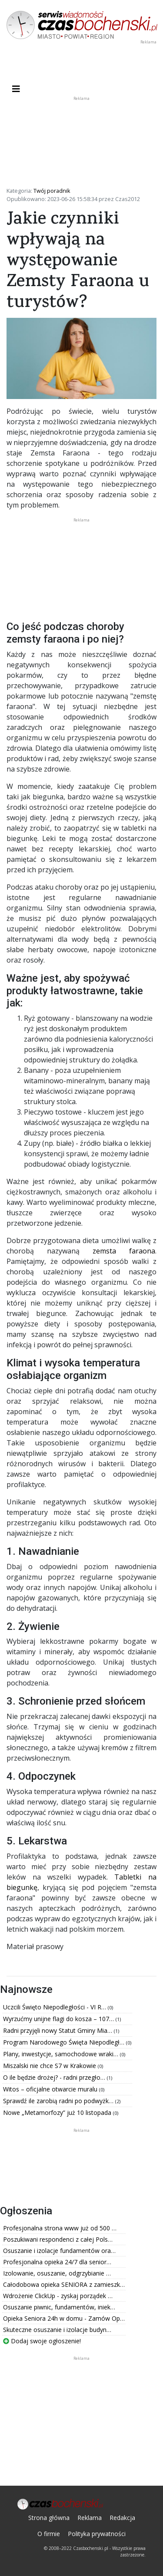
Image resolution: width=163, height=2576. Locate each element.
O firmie (48, 2534)
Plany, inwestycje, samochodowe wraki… (61, 2054)
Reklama (89, 2517)
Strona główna (49, 2517)
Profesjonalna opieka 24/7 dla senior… (57, 2262)
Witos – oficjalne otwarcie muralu (51, 2089)
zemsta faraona (124, 1251)
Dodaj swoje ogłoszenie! (42, 2341)
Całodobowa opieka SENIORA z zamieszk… (64, 2284)
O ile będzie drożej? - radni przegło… (55, 2077)
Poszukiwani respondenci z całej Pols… (58, 2239)
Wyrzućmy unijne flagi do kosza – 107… (59, 2019)
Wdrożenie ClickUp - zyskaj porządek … (58, 2296)
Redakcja (122, 2517)
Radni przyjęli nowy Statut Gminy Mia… (58, 2030)
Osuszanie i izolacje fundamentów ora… (59, 2250)
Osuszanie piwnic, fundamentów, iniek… (59, 2307)
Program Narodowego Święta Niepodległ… (64, 2042)
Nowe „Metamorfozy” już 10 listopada (58, 2112)
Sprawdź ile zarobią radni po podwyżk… (59, 2101)
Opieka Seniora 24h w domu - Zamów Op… (64, 2318)
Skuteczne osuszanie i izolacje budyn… (57, 2329)
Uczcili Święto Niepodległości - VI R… (55, 2007)
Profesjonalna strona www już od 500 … (59, 2228)
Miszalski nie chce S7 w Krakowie (50, 2065)
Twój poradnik (51, 191)
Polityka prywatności (97, 2534)
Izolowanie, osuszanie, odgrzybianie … (57, 2273)
